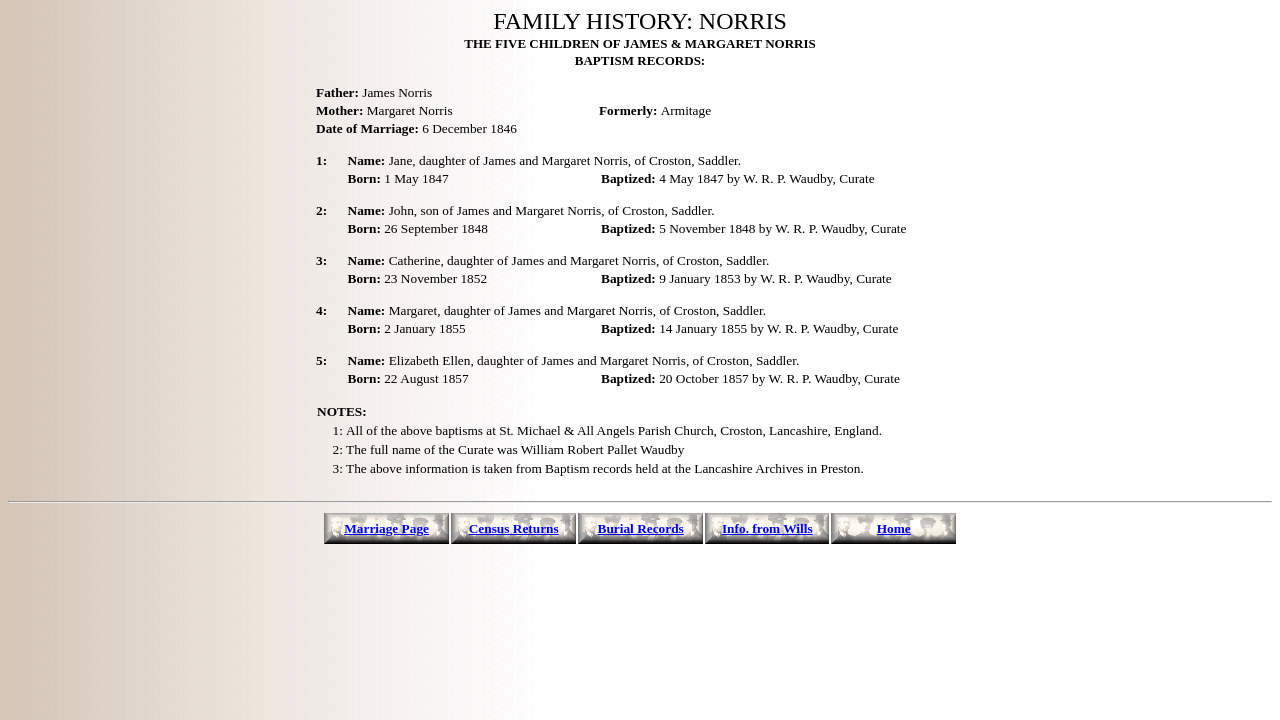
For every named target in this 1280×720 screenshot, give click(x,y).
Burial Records (641, 528)
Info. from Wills (767, 528)
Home (894, 528)
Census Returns (514, 528)
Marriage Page (386, 528)
